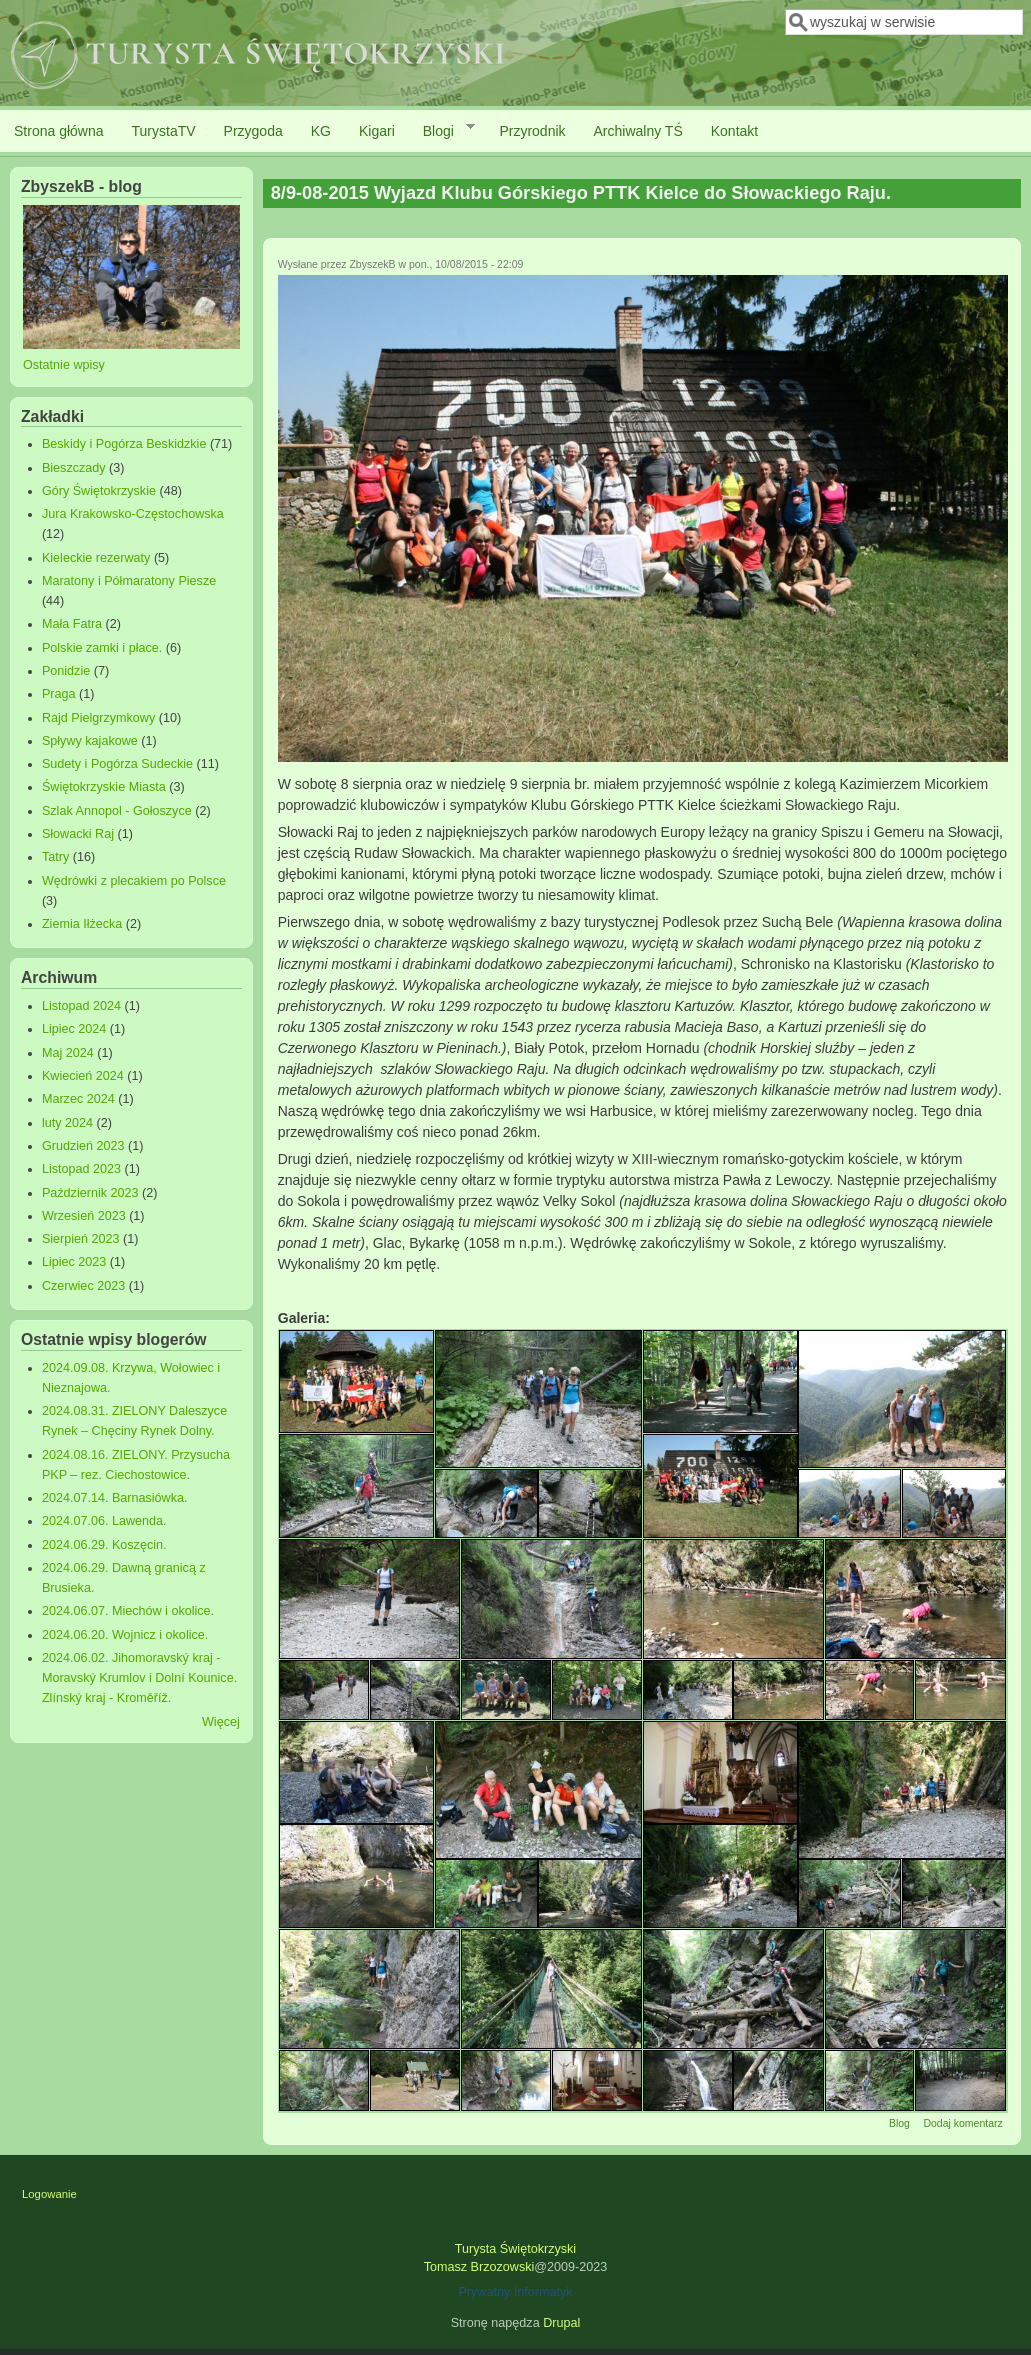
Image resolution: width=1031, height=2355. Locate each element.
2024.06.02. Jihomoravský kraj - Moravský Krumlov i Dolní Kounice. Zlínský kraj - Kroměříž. (139, 1678)
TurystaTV (164, 131)
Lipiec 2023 (74, 1262)
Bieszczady (74, 468)
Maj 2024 (68, 1053)
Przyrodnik (532, 131)
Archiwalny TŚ (638, 131)
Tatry (55, 857)
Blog (899, 2123)
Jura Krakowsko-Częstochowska (133, 514)
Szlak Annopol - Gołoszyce (117, 811)
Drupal (561, 2323)
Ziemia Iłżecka (82, 924)
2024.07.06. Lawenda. (104, 1521)
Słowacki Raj (78, 834)
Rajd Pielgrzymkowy (98, 718)
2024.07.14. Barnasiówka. (115, 1498)
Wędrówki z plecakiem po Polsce (134, 881)
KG (321, 131)
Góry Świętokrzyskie (99, 491)
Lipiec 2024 (74, 1029)
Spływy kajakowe (90, 741)
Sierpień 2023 (81, 1239)
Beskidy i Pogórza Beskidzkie (124, 444)
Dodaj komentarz (962, 2123)
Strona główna (59, 131)
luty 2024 (67, 1123)
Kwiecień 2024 (83, 1076)
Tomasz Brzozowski (479, 2267)
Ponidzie (66, 671)
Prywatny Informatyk (515, 2292)
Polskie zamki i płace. (102, 648)
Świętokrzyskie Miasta (104, 787)
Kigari (377, 131)
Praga (59, 694)
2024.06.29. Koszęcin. (104, 1545)
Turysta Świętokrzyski (515, 2249)
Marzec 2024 (78, 1099)
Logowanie (49, 2194)
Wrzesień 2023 (84, 1216)
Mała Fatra (72, 624)
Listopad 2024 (81, 1006)
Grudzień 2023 (83, 1146)
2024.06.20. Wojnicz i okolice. (125, 1635)
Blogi (442, 130)
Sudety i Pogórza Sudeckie (117, 764)
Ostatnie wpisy (64, 365)
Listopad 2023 (81, 1169)
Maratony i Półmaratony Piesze (129, 581)
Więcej (221, 1722)
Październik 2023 (90, 1193)
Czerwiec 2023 (83, 1286)
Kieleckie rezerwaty (96, 558)
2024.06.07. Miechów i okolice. (128, 1611)
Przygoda (253, 131)
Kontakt (734, 131)
